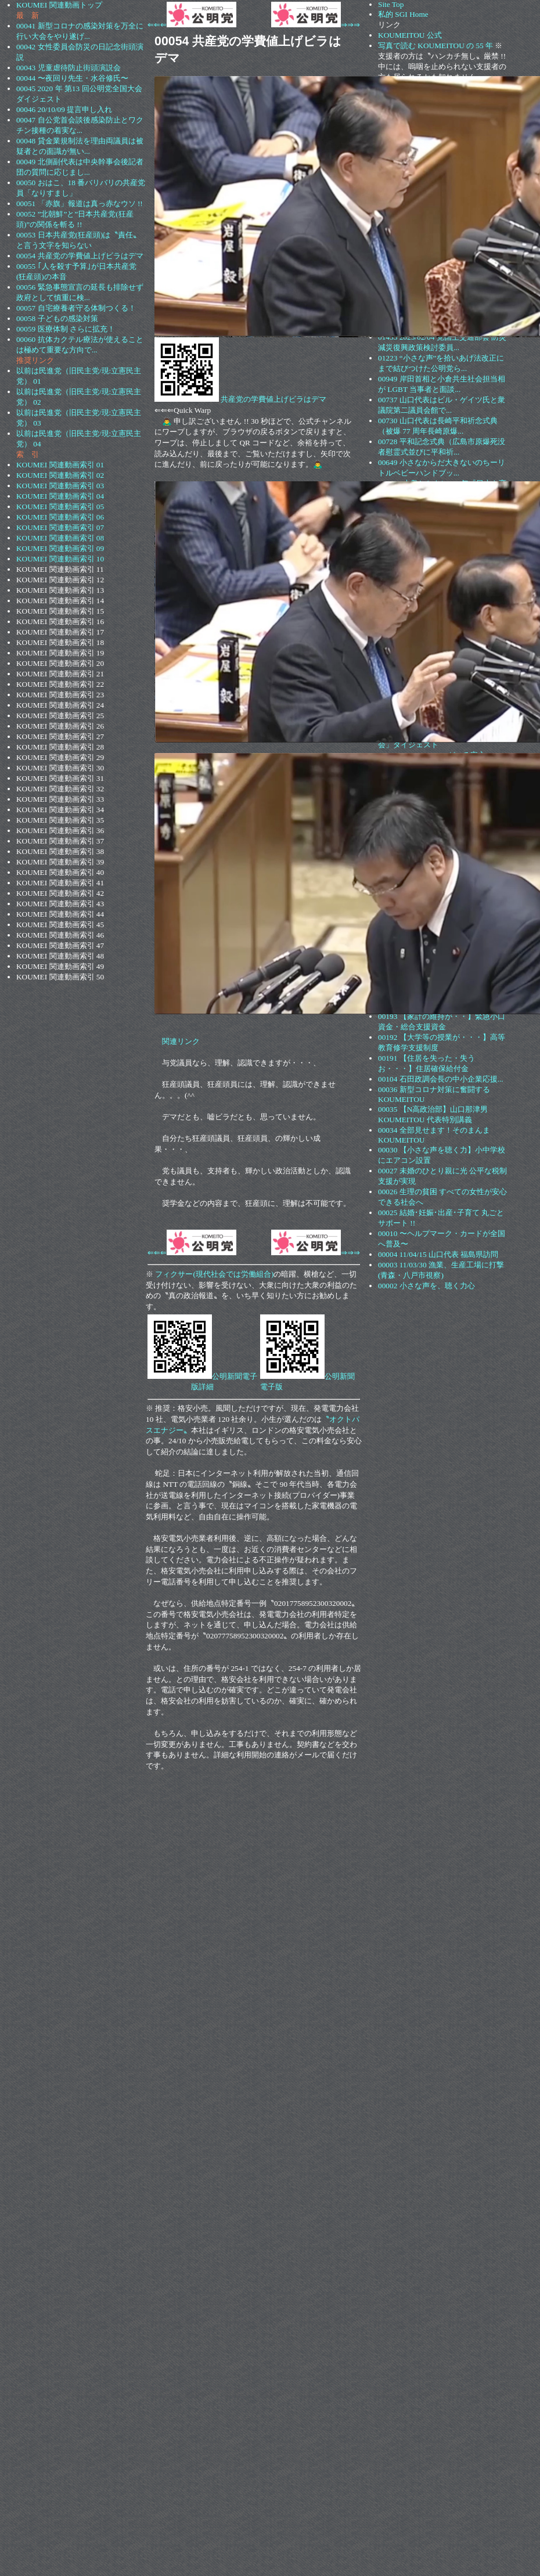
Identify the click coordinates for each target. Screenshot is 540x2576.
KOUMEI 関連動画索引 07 (60, 527)
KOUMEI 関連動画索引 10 (60, 558)
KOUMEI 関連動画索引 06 (60, 517)
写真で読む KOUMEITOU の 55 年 (435, 45)
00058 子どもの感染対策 (57, 318)
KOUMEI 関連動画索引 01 (60, 464)
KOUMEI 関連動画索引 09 (60, 548)
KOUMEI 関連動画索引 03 (60, 485)
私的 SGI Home (403, 14)
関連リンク (181, 1041)
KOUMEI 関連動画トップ (59, 5)
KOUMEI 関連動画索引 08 (60, 538)
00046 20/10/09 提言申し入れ (64, 109)
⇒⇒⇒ (315, 24)
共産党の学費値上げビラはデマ (273, 399)
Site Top (391, 4)
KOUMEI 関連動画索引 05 (60, 506)
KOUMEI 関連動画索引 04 (60, 496)
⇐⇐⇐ (191, 24)
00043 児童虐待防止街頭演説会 (68, 67)
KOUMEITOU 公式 (410, 35)
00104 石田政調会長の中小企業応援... (440, 1079)
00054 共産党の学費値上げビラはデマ (79, 255)
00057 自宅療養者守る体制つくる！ (76, 308)
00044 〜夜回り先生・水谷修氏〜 (72, 78)
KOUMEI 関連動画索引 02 (60, 475)
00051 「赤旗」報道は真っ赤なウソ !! (79, 203)
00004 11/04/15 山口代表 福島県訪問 (438, 1254)
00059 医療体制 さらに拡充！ (65, 329)
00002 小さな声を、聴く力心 (426, 1285)
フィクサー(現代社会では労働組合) (214, 1274)
